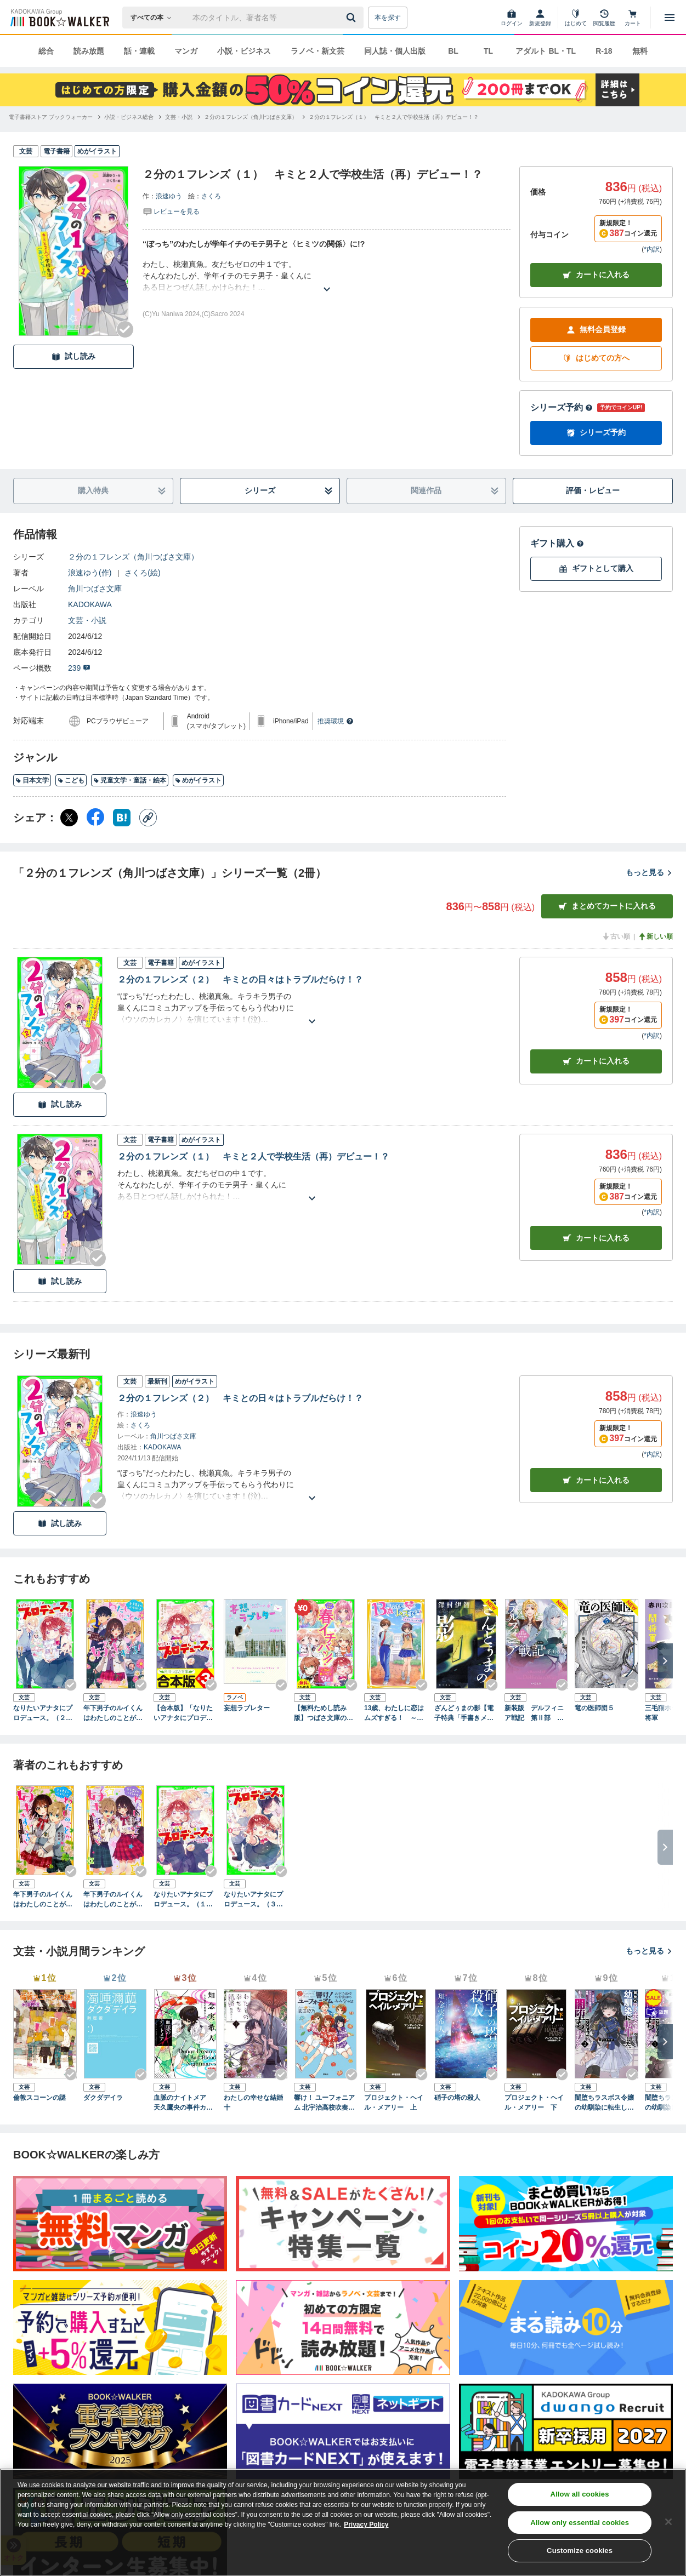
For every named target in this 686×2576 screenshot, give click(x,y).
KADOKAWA (90, 604)
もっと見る (649, 872)
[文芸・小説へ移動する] (178, 117)
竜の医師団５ (594, 1708)
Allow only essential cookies (579, 2522)
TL (488, 51)
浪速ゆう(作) (89, 572)
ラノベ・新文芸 (317, 51)
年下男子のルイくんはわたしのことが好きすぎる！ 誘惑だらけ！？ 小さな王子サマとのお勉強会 (113, 1713)
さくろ (211, 196)
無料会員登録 (596, 329)
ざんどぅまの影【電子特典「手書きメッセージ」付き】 (464, 1713)
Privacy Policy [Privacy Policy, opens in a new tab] (366, 2524)
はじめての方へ (596, 358)
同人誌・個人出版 (395, 51)
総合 (46, 51)
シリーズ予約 (561, 407)
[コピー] (148, 818)
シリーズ (289, 490)
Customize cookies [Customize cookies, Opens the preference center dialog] (580, 2550)
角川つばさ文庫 (95, 588)
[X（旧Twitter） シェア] (69, 818)
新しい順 (655, 936)
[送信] (352, 17)
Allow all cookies (580, 2494)
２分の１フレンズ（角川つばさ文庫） (133, 556)
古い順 (616, 936)
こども (71, 780)
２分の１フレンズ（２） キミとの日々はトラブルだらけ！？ (240, 979)
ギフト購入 (557, 543)
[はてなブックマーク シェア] (122, 818)
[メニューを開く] (669, 17)
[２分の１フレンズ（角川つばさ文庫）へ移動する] (250, 117)
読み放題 (88, 51)
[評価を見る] (171, 210)
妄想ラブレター (247, 1708)
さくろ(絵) (142, 572)
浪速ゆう (169, 196)
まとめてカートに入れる (607, 906)
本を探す (388, 17)
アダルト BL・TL (545, 51)
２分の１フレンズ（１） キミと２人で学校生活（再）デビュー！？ (253, 1156)
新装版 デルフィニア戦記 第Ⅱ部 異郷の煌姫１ (534, 1713)
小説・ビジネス (244, 51)
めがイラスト (198, 780)
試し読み (73, 356)
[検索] (352, 17)
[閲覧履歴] (604, 17)
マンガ (185, 51)
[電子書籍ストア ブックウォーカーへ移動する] (51, 117)
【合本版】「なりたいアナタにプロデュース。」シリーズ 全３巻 (183, 1713)
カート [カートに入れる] (596, 1061)
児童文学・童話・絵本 (129, 780)
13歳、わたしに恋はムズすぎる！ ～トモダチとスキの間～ (394, 1713)
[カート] (633, 17)
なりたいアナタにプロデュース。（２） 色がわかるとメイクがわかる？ (45, 1713)
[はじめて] (576, 17)
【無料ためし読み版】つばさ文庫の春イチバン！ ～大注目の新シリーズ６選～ (324, 1713)
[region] (343, 2522)
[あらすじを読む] (327, 276)
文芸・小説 (87, 620)
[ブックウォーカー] (59, 17)
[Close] (668, 2522)
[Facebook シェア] (95, 818)
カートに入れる (596, 274)
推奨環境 (336, 721)
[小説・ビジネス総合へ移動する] (129, 117)
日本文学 (32, 780)
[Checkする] (125, 329)
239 (79, 668)
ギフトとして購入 (596, 568)
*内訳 (652, 249)
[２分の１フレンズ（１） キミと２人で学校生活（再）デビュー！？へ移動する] (394, 117)
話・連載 (139, 51)
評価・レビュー (593, 490)
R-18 (604, 51)
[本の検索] (154, 17)
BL (453, 51)
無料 (640, 51)
